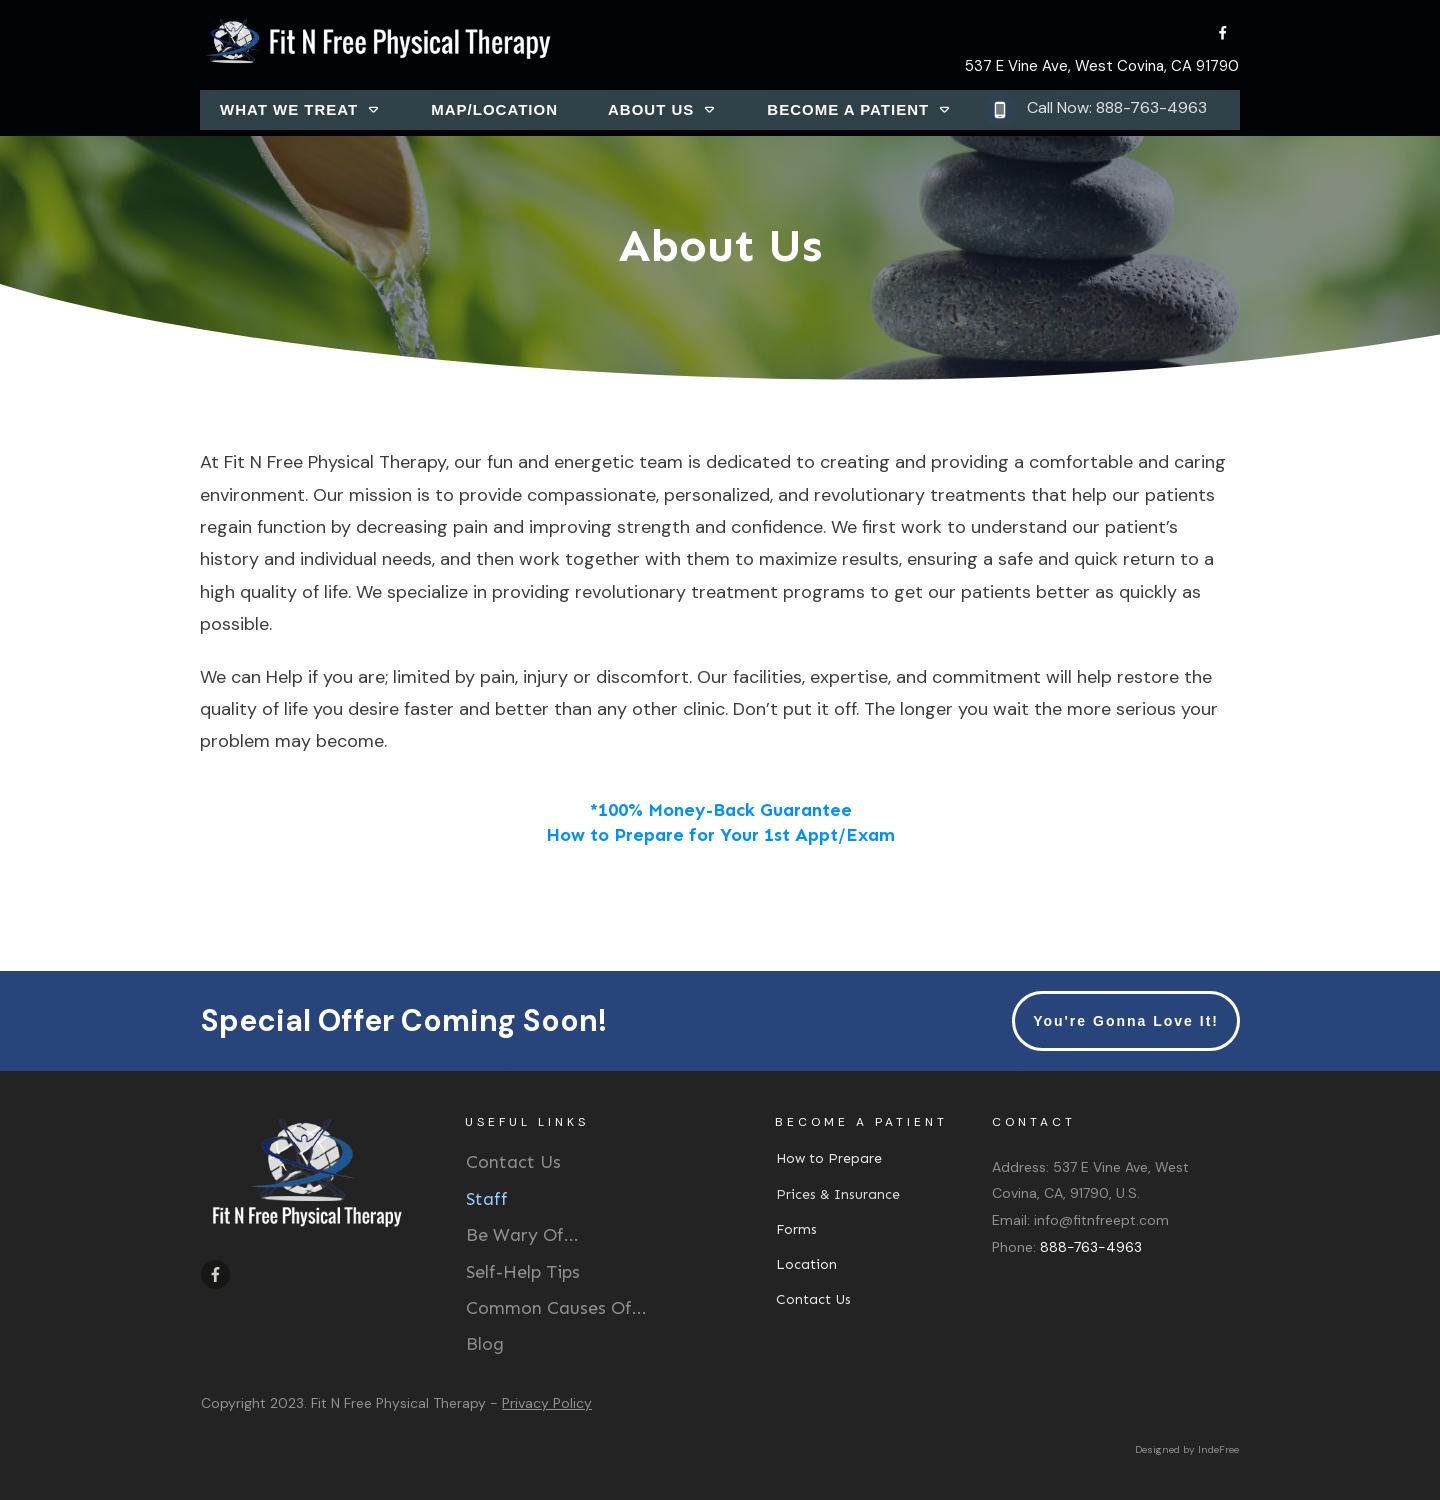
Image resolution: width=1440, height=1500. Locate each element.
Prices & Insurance (838, 1194)
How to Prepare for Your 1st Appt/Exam (720, 835)
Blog (485, 1344)
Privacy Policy (547, 1403)
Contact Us (513, 1162)
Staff (487, 1199)
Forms (796, 1229)
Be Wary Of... (522, 1235)
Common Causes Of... (556, 1308)
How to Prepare (829, 1158)
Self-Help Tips (523, 1272)
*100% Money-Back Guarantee (720, 810)
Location (806, 1264)
